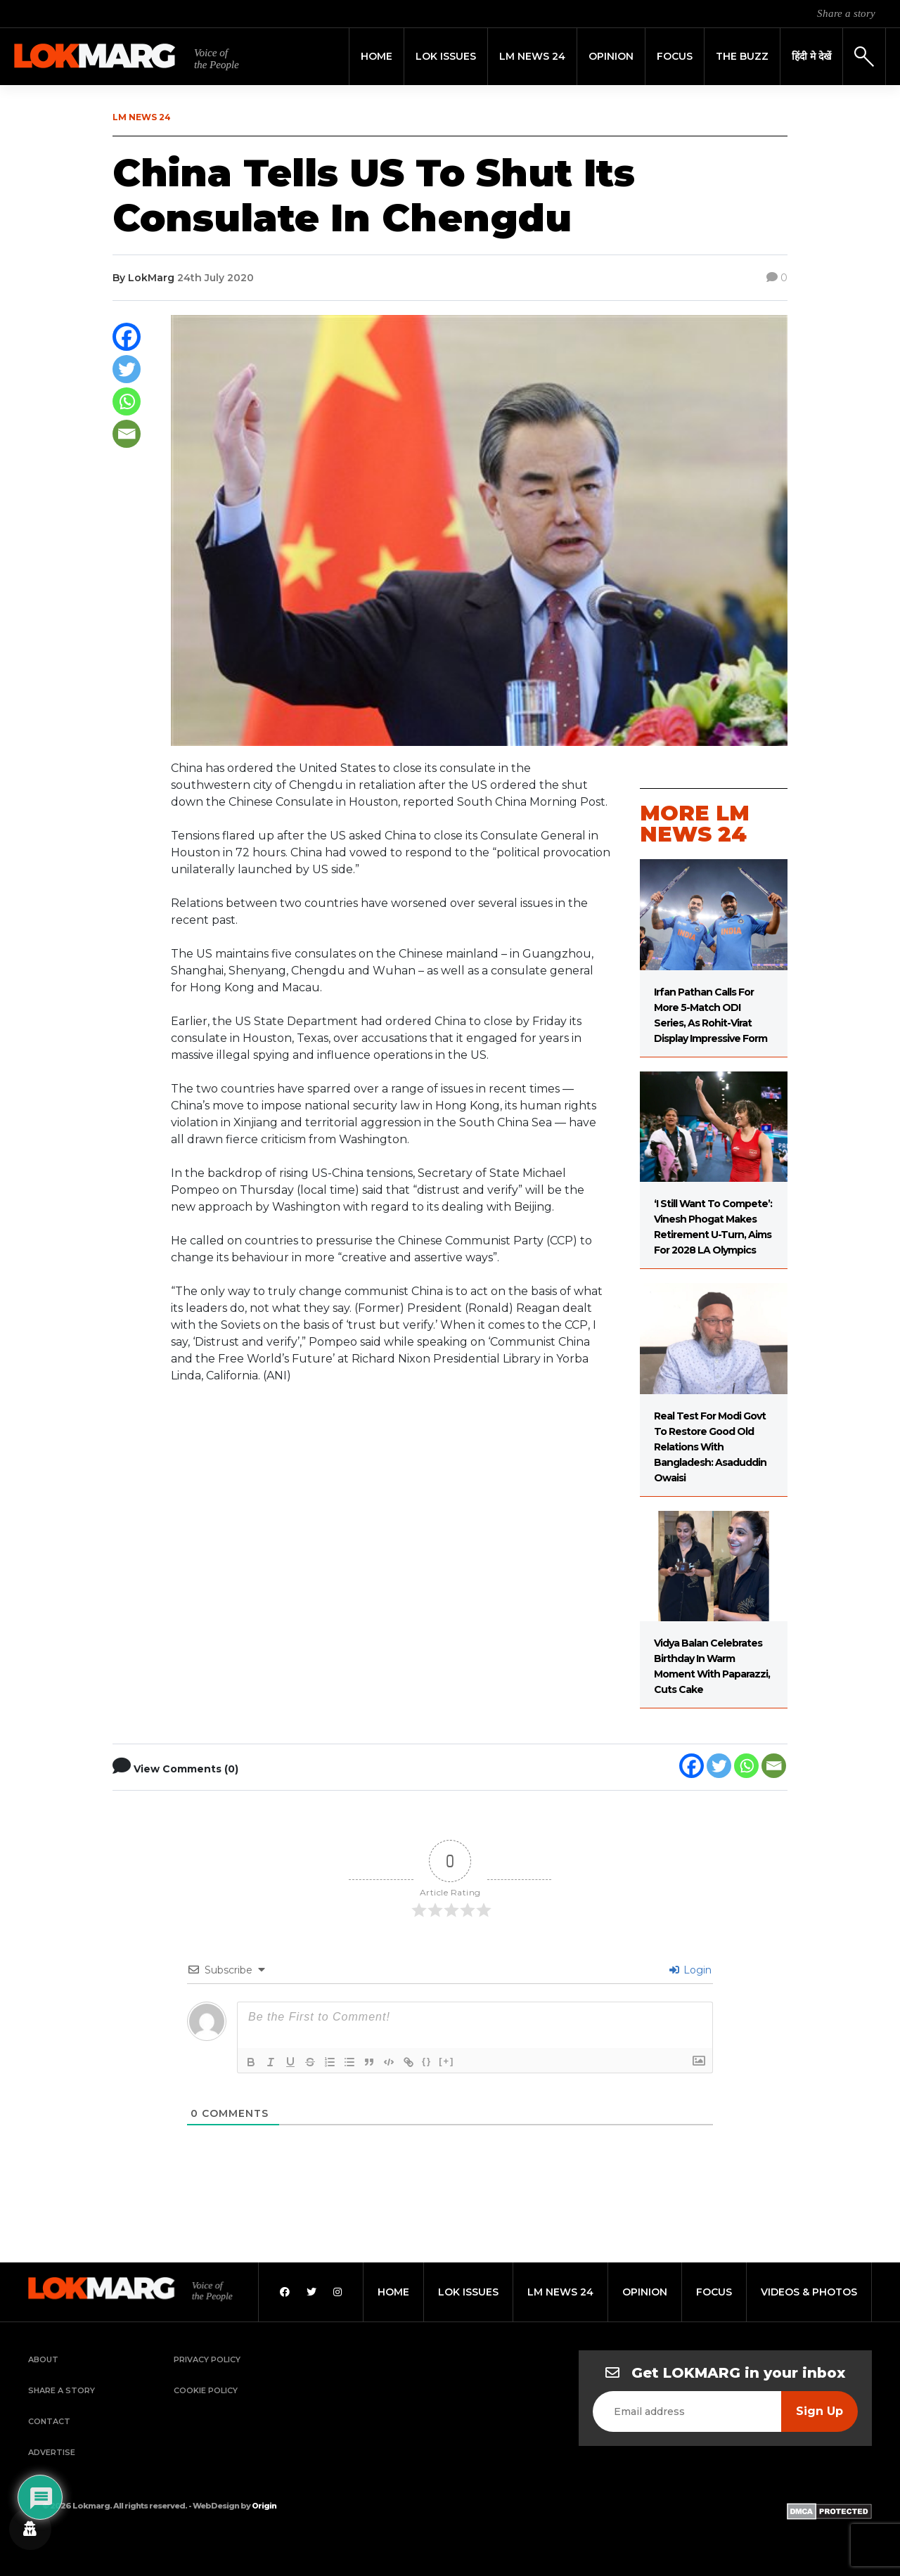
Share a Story (61, 2390)
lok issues (468, 2292)
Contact (49, 2421)
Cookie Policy (206, 2390)
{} (427, 2061)
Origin (264, 2506)
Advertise (51, 2452)
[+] (446, 2061)
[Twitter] (126, 369)
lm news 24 (560, 2292)
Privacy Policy (207, 2359)
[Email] (126, 434)
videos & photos (809, 2292)
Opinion (611, 56)
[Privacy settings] (30, 2529)
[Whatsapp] (126, 401)
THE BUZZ (742, 56)
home (393, 2292)
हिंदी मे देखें (811, 56)
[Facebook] (126, 337)
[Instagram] (337, 2292)
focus (714, 2292)
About (43, 2359)
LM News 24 (532, 56)
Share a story (846, 13)
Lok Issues (446, 56)
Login (690, 1970)
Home (376, 56)
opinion (644, 2292)
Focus (675, 56)
